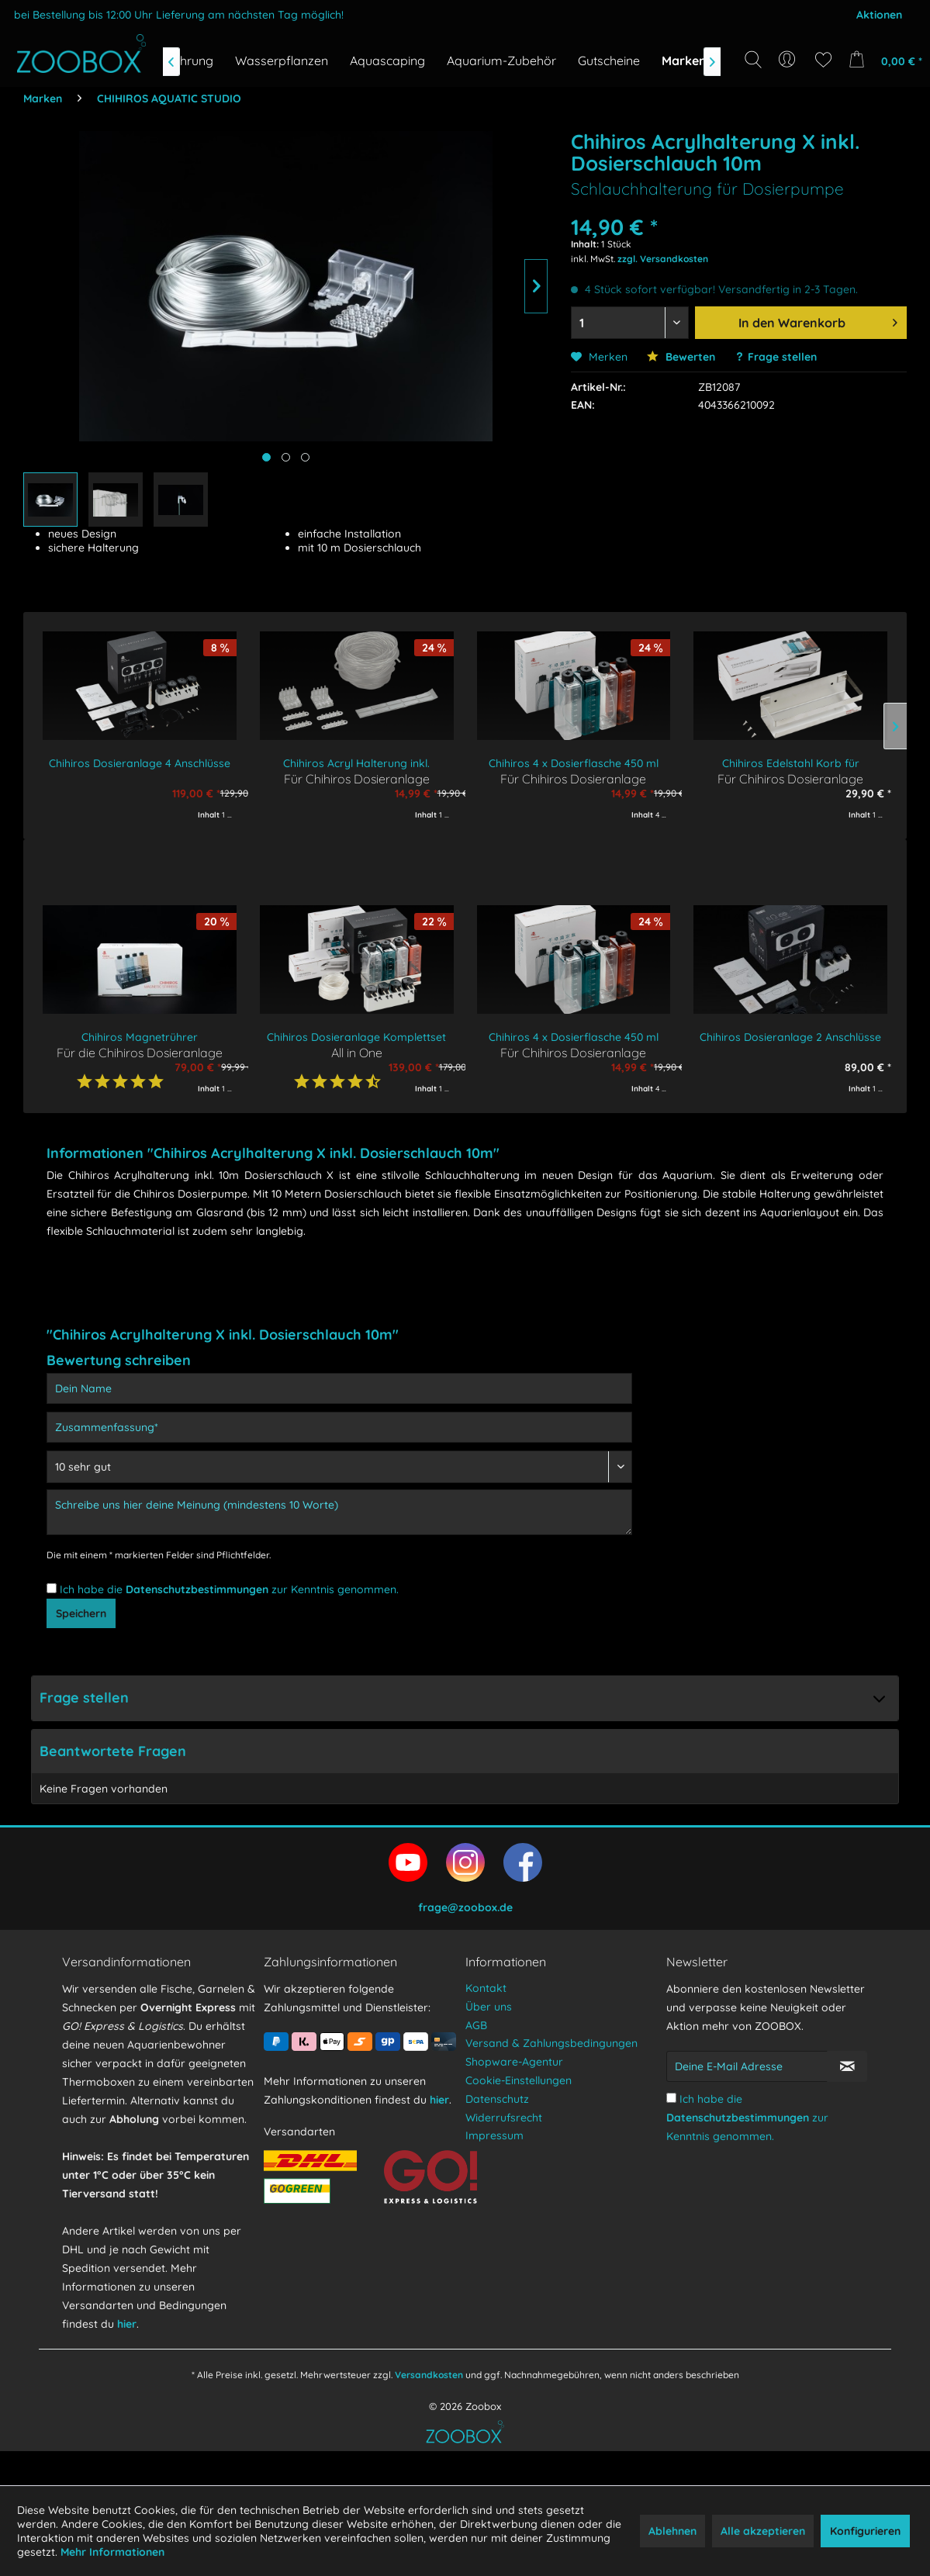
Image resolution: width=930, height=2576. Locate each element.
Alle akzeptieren (763, 2531)
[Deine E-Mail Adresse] (747, 2100)
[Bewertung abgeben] (339, 1467)
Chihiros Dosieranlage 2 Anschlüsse (790, 1037)
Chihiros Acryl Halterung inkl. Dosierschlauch (356, 763)
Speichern (81, 1624)
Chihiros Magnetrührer (139, 1037)
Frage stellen (782, 357)
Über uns (488, 2041)
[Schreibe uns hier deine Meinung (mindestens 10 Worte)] (339, 1512)
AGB (476, 2059)
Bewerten (681, 357)
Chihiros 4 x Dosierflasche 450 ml (574, 763)
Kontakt (485, 2022)
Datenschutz (497, 2133)
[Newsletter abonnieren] (847, 2100)
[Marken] (684, 60)
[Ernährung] (183, 60)
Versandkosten (429, 2409)
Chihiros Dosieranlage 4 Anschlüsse (139, 763)
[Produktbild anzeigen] (286, 457)
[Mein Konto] (788, 59)
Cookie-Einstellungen (518, 2114)
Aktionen (879, 15)
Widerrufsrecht (503, 2152)
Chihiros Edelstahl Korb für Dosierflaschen (790, 763)
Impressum (494, 2170)
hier (127, 2358)
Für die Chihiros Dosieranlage (140, 1052)
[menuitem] (788, 59)
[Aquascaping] (387, 60)
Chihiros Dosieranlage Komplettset (356, 1037)
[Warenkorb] (882, 59)
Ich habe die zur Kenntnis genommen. (229, 1589)
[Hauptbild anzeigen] (266, 457)
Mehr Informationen (112, 2552)
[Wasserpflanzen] (281, 60)
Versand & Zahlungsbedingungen (551, 2077)
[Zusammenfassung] (339, 1427)
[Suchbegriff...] (758, 94)
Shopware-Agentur (514, 2096)
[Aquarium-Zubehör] (501, 60)
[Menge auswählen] (629, 322)
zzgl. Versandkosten (662, 259)
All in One (356, 1052)
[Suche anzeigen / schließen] (753, 59)
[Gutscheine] (609, 60)
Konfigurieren (865, 2531)
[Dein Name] (339, 1388)
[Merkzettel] (823, 59)
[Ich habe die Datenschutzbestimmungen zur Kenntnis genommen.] (52, 1588)
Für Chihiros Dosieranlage (357, 778)
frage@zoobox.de (465, 1941)
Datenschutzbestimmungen (197, 1589)
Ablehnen (672, 2531)
